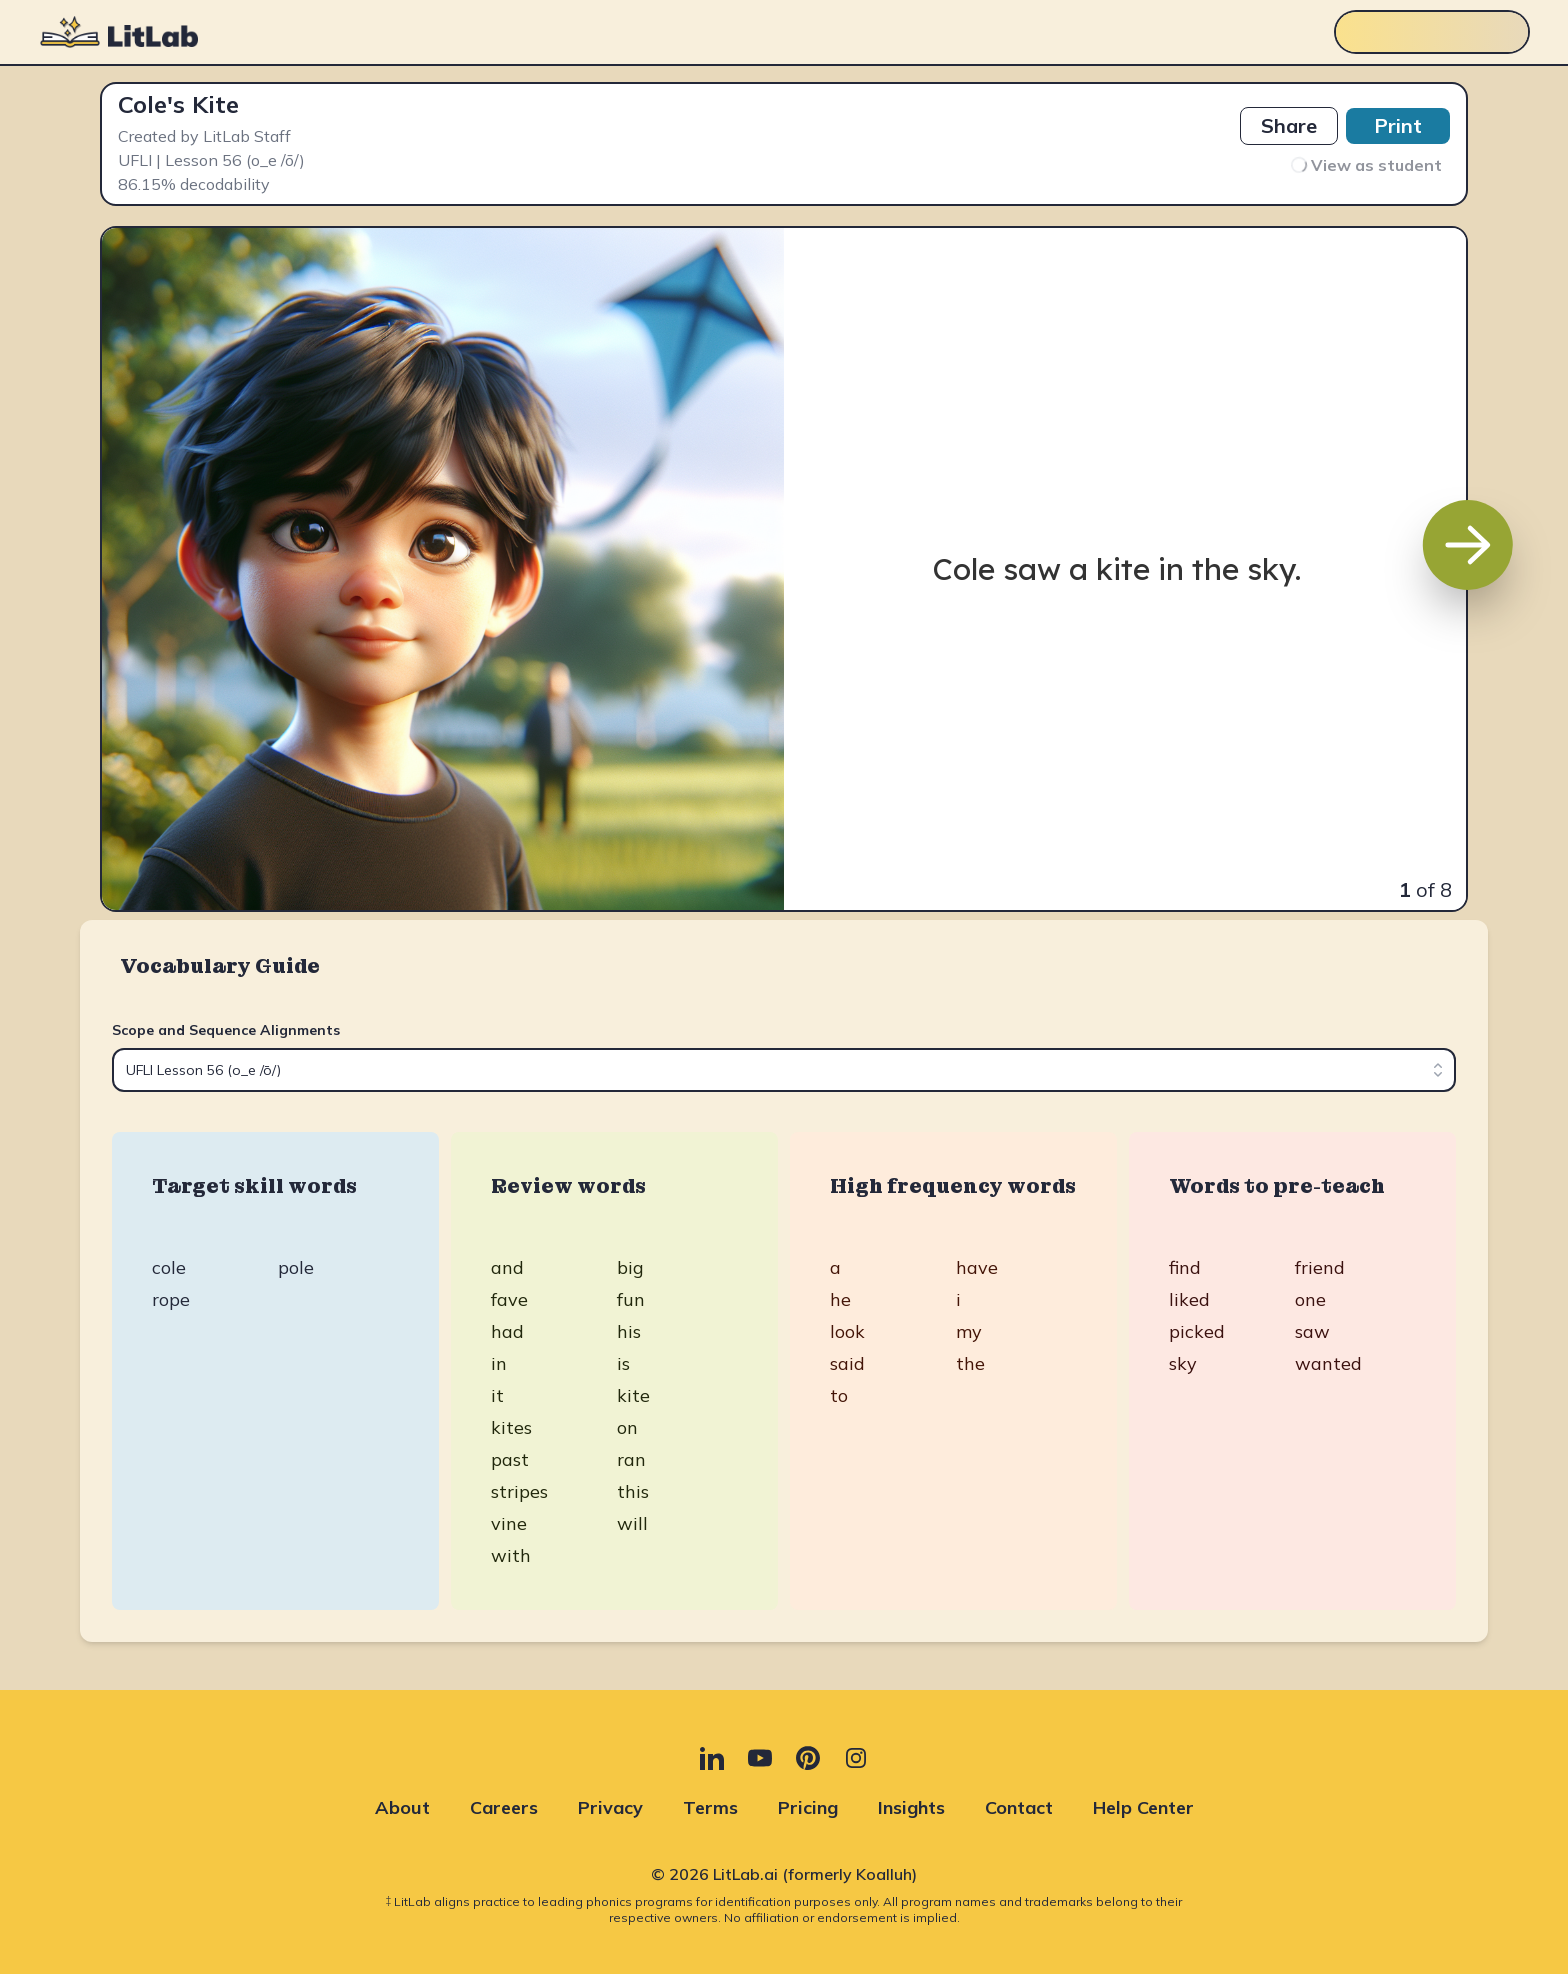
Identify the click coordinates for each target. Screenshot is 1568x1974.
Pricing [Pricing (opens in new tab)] (808, 1807)
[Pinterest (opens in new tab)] (808, 1758)
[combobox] (784, 1070)
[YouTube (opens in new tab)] (760, 1758)
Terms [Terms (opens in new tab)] (710, 1807)
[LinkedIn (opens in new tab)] (712, 1758)
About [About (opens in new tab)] (402, 1807)
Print (1398, 125)
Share (1289, 125)
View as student (1366, 165)
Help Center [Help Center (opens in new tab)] (1143, 1807)
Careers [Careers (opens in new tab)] (504, 1807)
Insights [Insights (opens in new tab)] (911, 1807)
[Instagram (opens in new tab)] (856, 1758)
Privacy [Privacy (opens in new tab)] (610, 1807)
